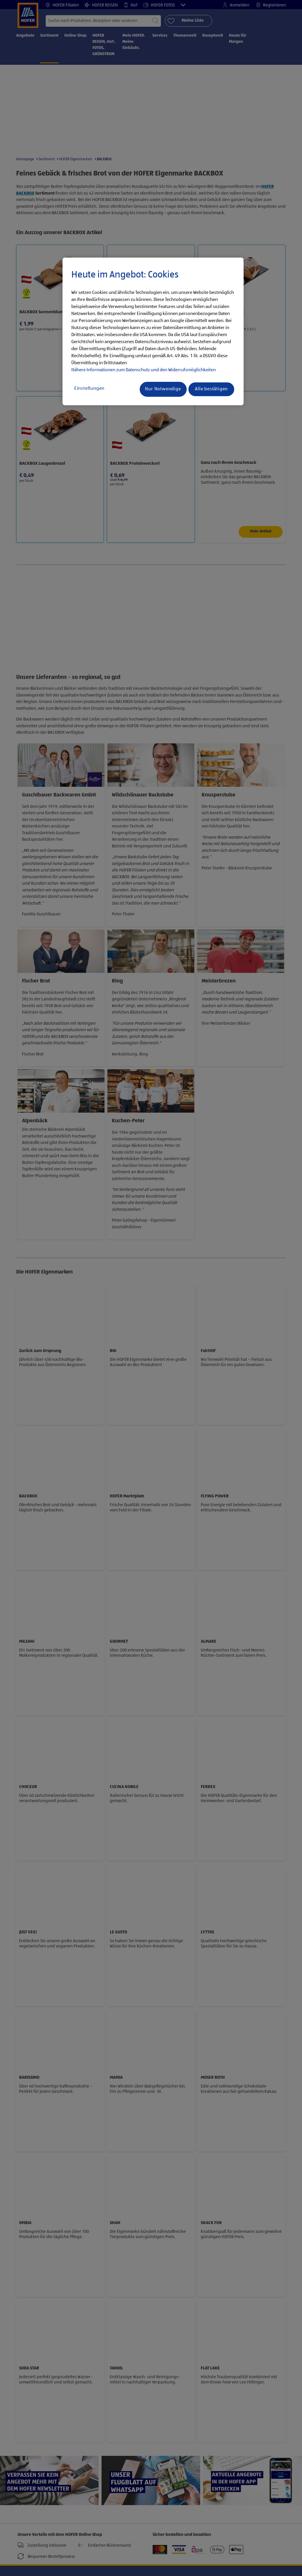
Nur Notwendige (163, 389)
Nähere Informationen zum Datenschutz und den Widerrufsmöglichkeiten (143, 370)
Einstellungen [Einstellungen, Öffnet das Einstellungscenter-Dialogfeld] (89, 388)
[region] (153, 331)
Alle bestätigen (211, 389)
